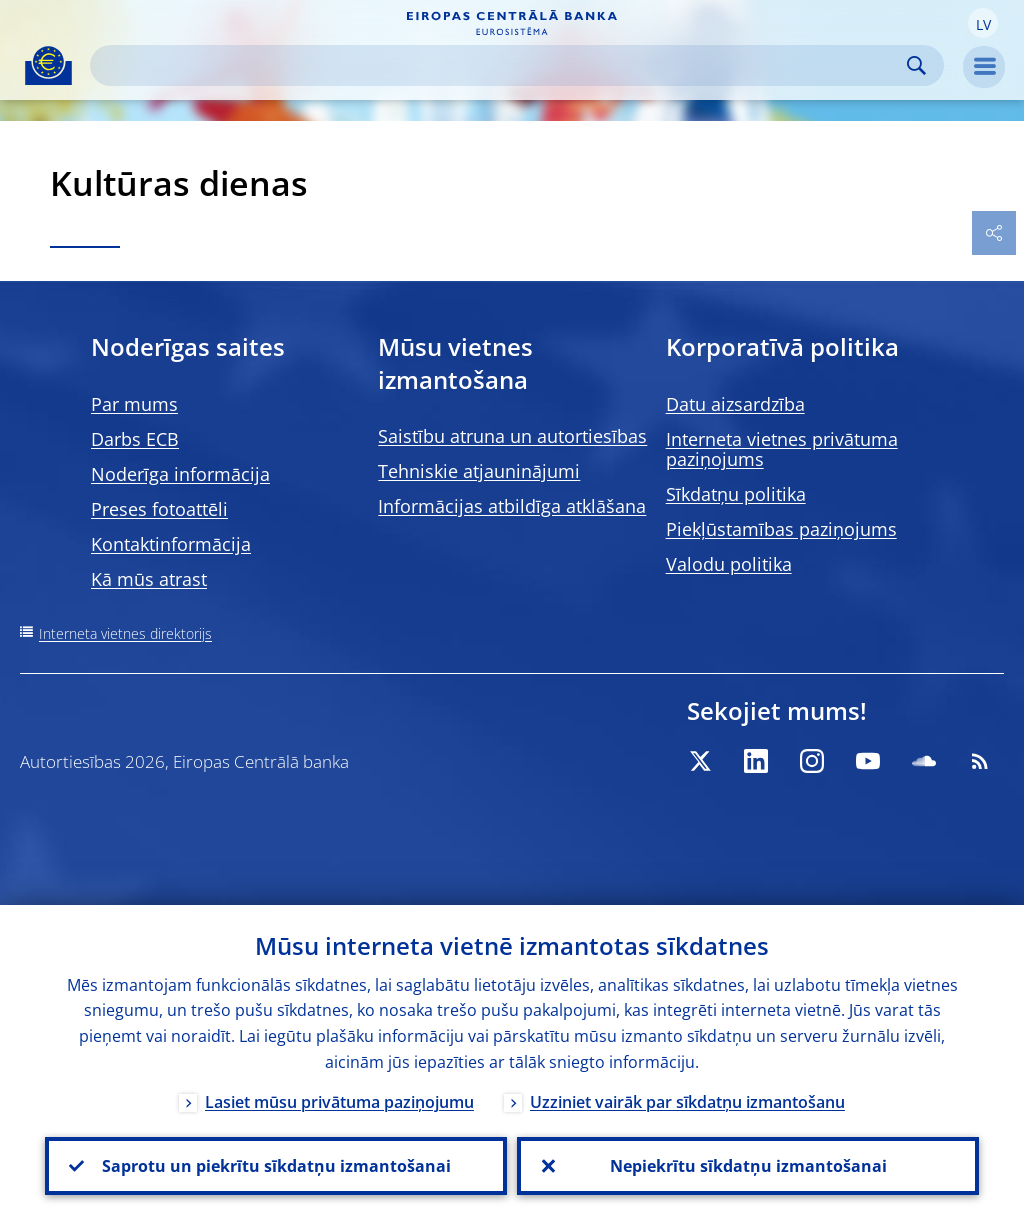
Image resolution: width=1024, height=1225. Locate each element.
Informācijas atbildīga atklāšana (512, 506)
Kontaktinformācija (171, 544)
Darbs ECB (135, 439)
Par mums (134, 404)
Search (916, 65)
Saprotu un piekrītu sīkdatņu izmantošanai (276, 1166)
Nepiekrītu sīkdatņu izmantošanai (748, 1166)
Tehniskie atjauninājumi (479, 471)
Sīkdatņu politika (736, 494)
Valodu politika (729, 564)
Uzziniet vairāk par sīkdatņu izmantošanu (687, 1102)
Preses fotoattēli (159, 509)
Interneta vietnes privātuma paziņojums (782, 449)
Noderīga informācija (180, 474)
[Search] (501, 65)
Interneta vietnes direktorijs (125, 633)
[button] (983, 23)
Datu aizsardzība (735, 404)
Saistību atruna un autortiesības (512, 436)
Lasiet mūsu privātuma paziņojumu (339, 1102)
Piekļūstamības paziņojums (781, 529)
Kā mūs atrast (149, 579)
